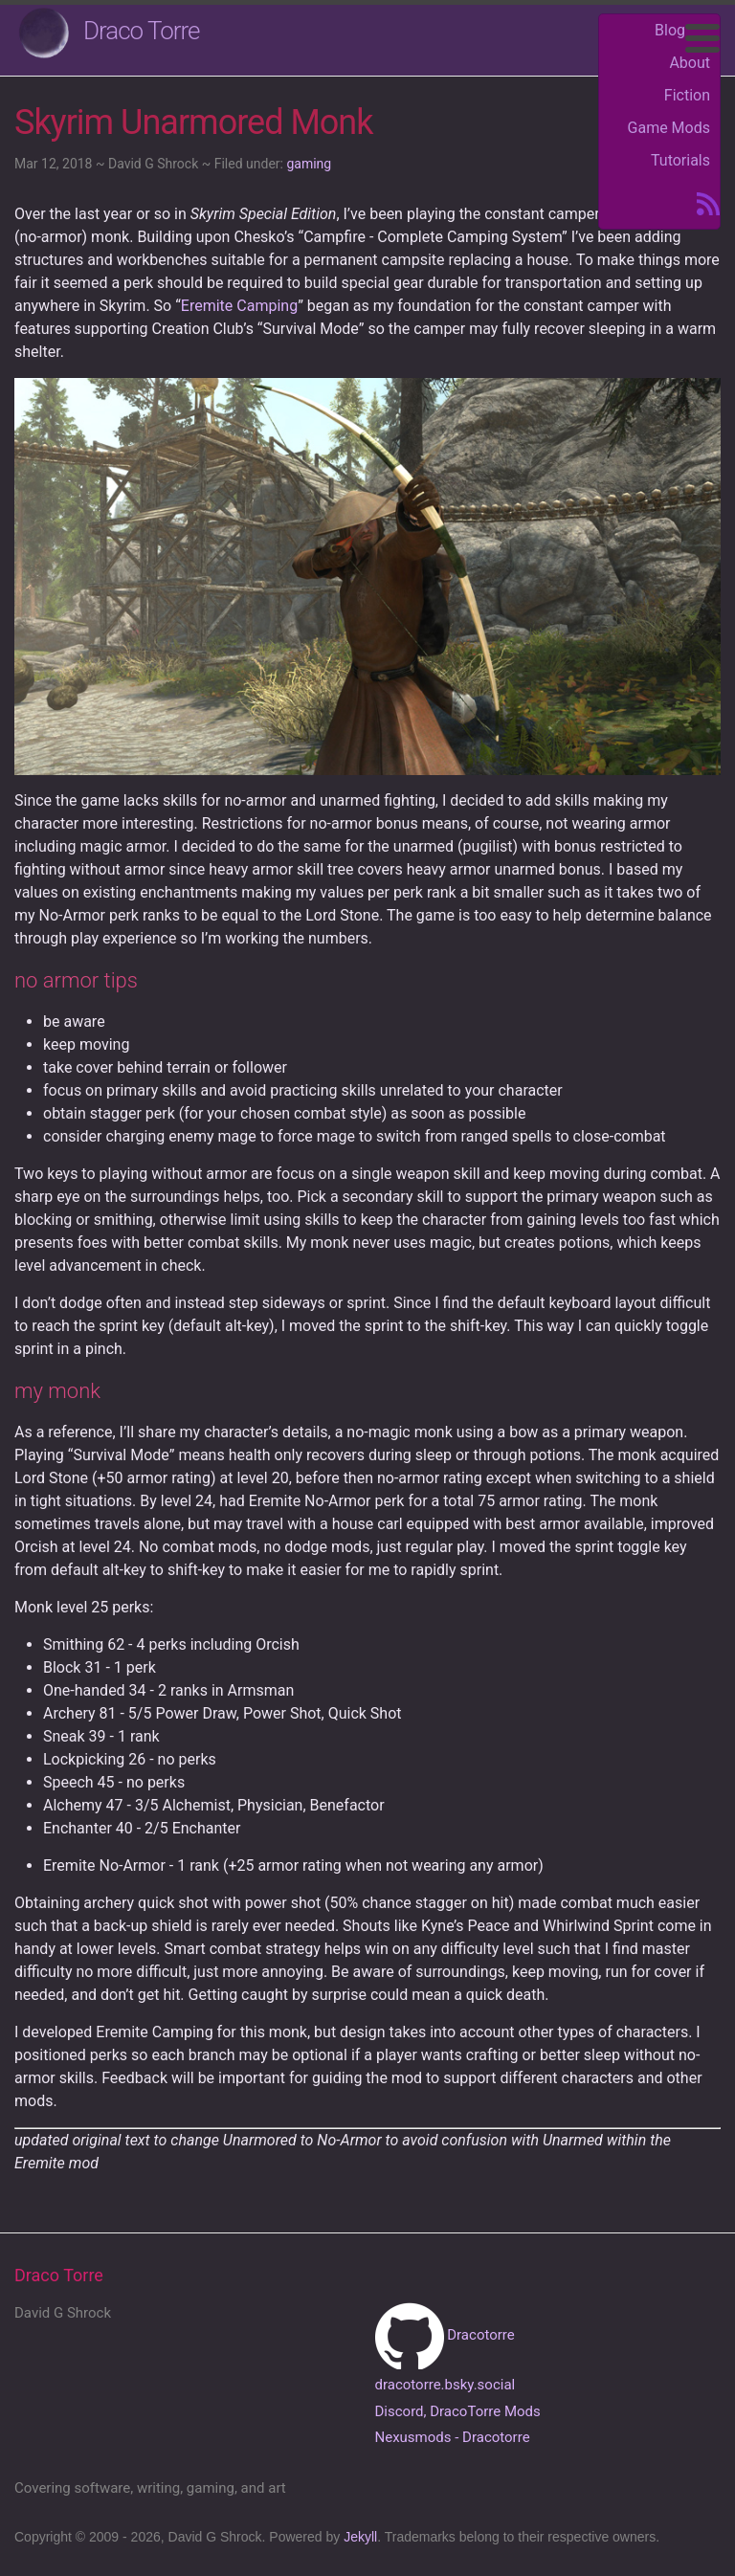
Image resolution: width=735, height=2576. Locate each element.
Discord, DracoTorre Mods (458, 2411)
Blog (670, 30)
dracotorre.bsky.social (445, 2384)
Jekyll (360, 2536)
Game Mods (669, 128)
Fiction (687, 95)
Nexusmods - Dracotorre (452, 2437)
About (689, 63)
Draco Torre (141, 30)
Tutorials (680, 160)
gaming (308, 163)
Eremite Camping (239, 306)
